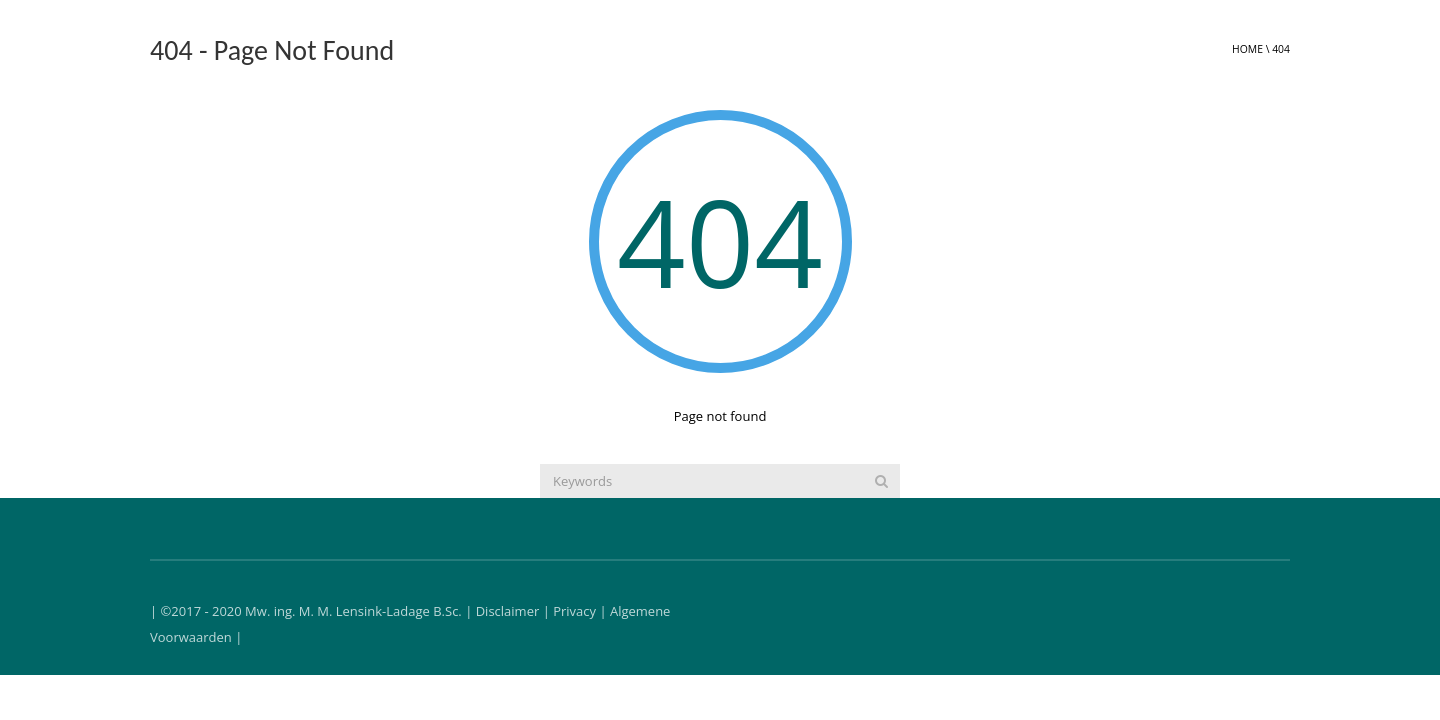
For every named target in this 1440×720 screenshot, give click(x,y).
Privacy (574, 611)
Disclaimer (508, 611)
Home (1247, 49)
